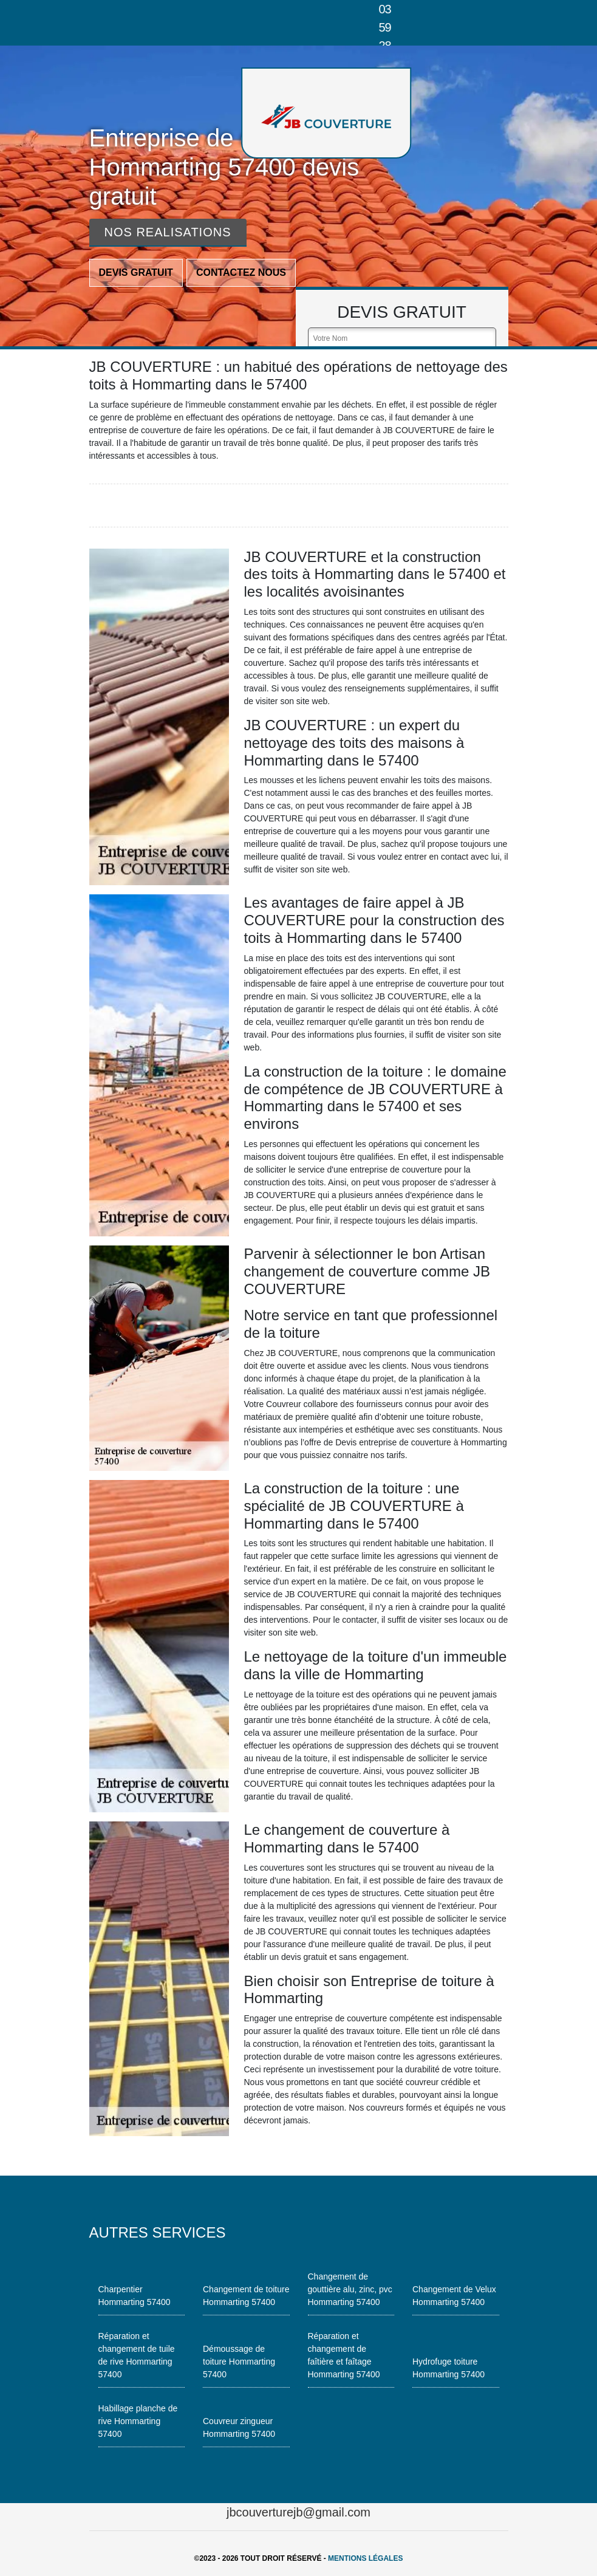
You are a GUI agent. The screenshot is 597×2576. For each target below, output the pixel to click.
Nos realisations (167, 232)
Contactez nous (241, 272)
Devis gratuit (136, 272)
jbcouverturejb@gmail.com (298, 2512)
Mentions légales (365, 2558)
